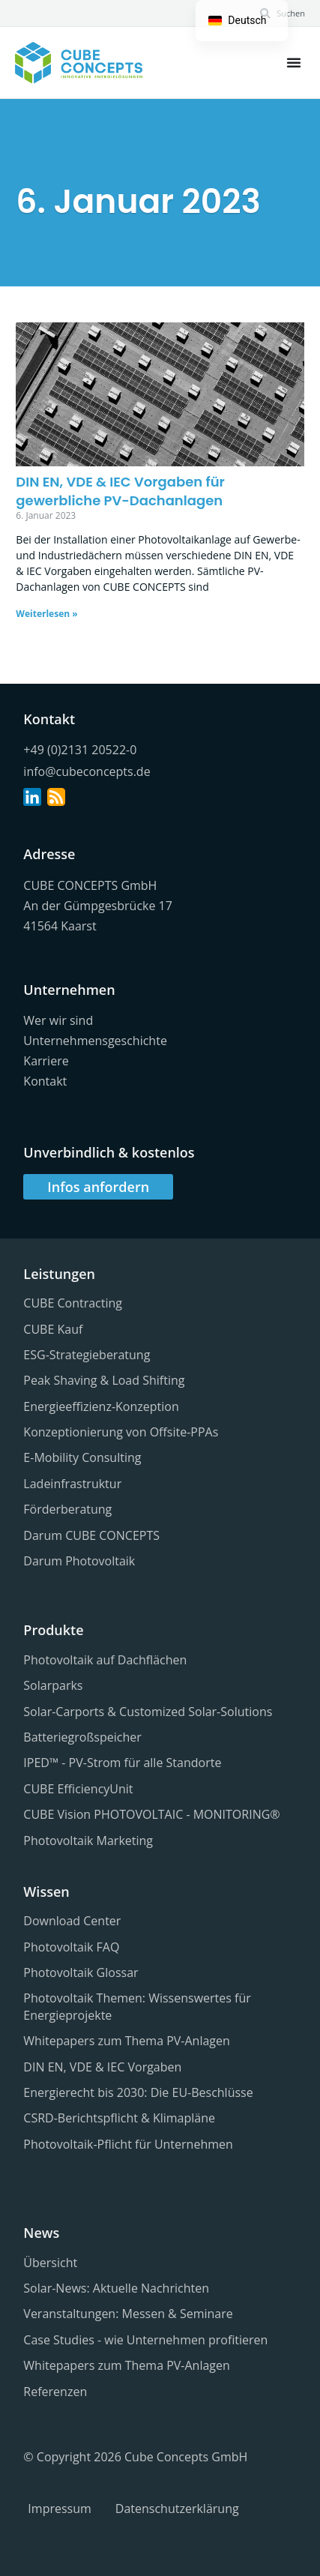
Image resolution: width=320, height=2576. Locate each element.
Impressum (59, 2508)
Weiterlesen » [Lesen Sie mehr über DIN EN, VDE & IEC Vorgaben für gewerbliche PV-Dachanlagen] (46, 613)
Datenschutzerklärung (177, 2508)
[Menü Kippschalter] (293, 62)
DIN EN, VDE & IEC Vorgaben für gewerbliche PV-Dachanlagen (120, 491)
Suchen (291, 13)
